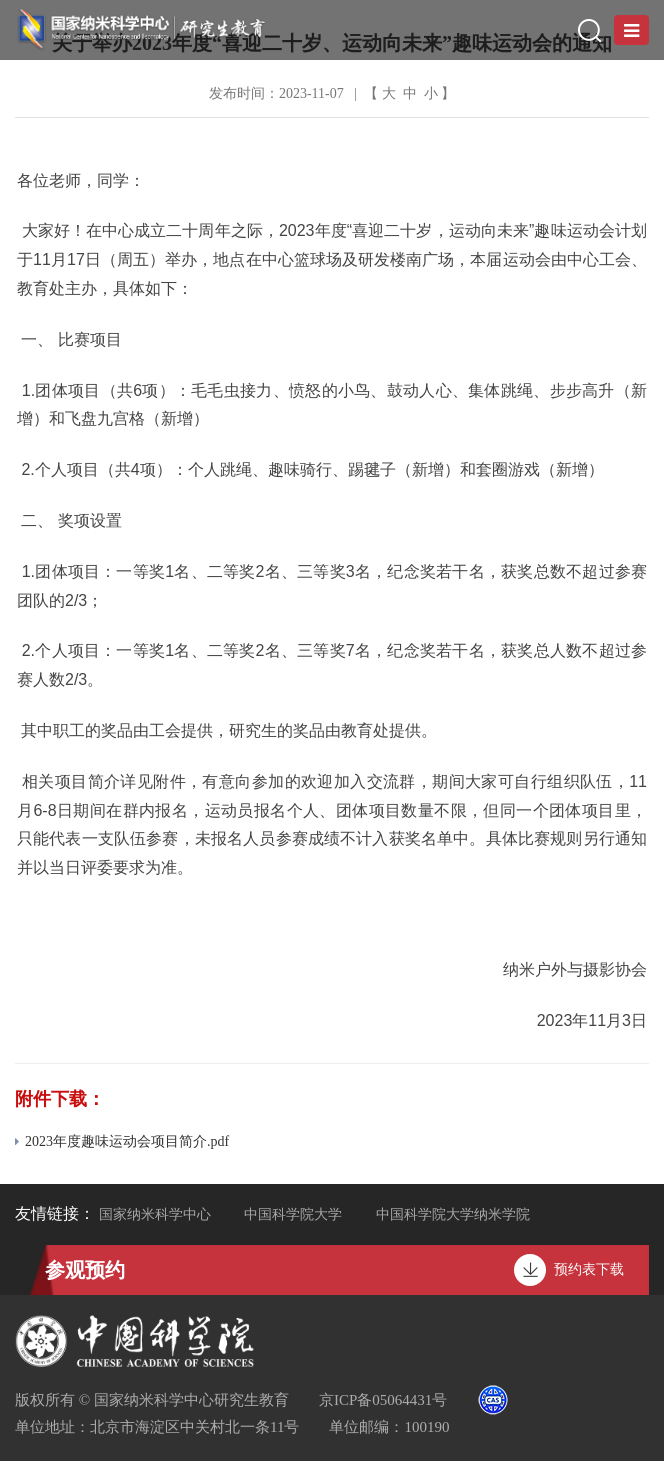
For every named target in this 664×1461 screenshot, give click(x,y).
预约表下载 (589, 1269)
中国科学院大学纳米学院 (453, 1214)
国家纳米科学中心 (155, 1214)
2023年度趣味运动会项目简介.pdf (122, 1141)
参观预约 (85, 1270)
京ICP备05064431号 (383, 1400)
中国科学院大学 (293, 1214)
